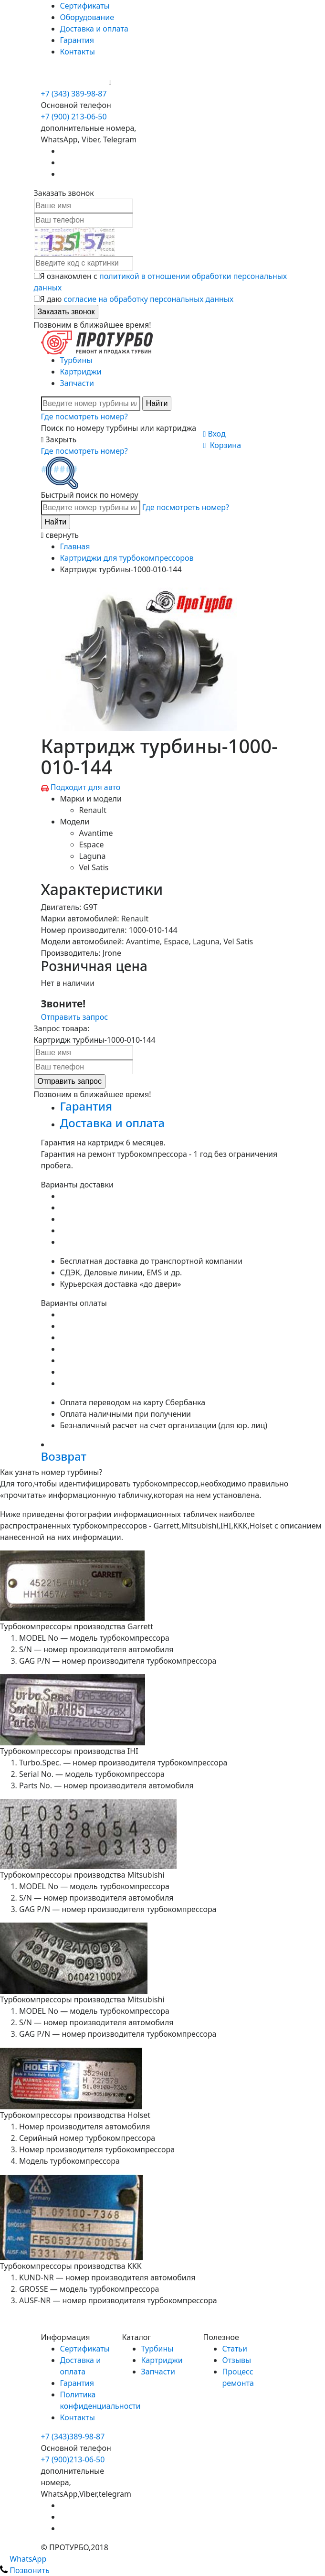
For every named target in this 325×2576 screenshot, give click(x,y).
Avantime (96, 833)
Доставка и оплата (94, 28)
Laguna (92, 856)
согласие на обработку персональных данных (148, 299)
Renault (93, 810)
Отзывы (237, 2360)
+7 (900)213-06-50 (73, 2459)
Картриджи (81, 371)
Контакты (77, 51)
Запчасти (77, 383)
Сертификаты (85, 5)
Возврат (63, 1456)
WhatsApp (23, 2559)
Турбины (76, 360)
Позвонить (25, 2570)
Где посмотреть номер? (84, 416)
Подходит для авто (86, 787)
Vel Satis (94, 867)
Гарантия (77, 40)
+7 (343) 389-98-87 (74, 93)
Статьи (235, 2348)
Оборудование (87, 17)
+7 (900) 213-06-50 (75, 82)
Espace (91, 844)
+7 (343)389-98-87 (73, 2436)
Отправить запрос (74, 1017)
